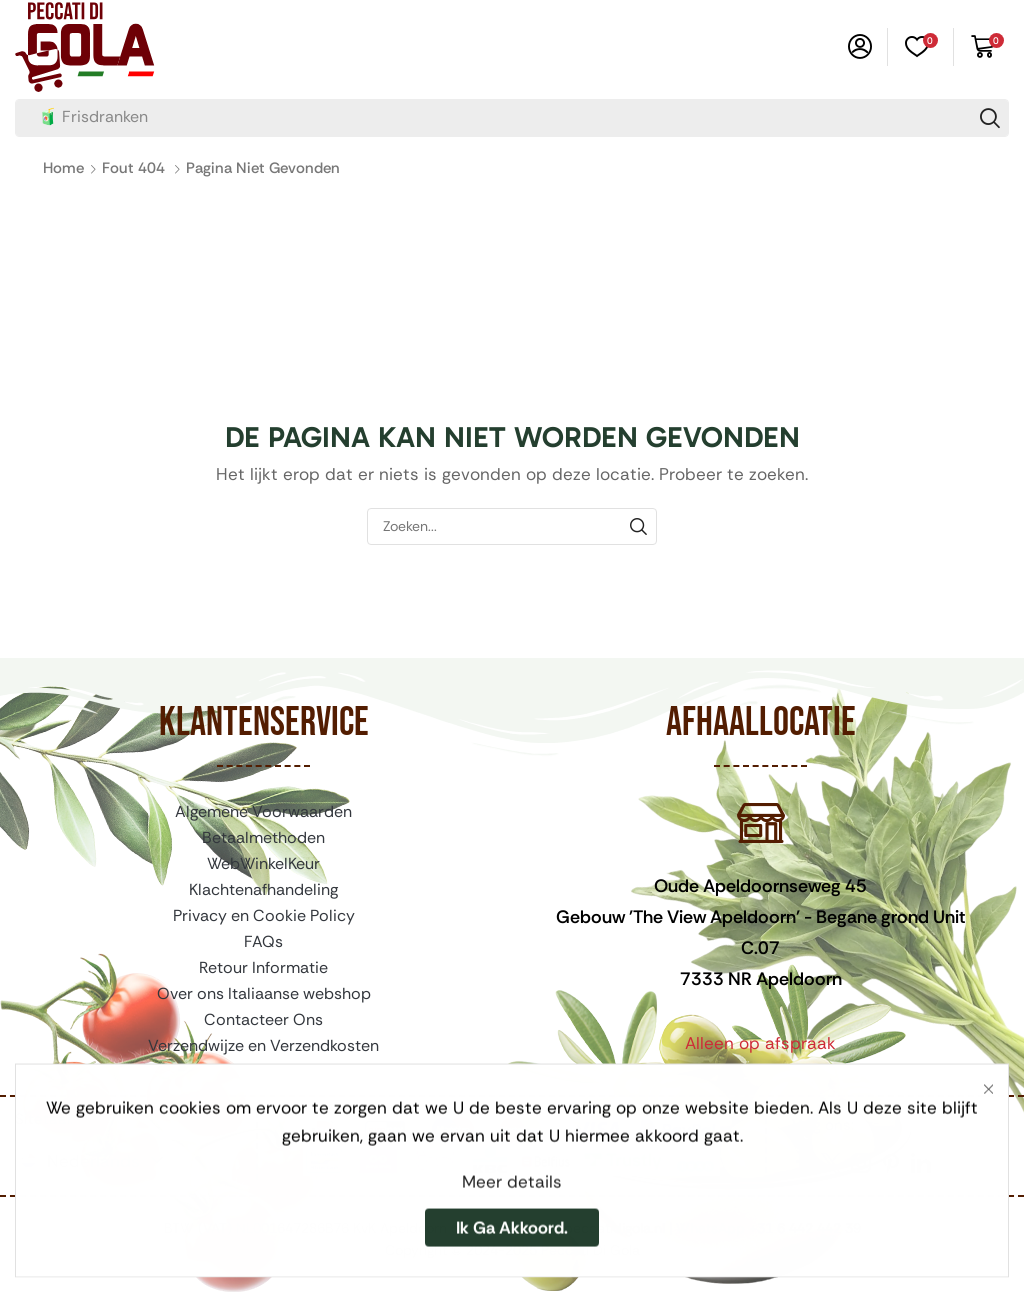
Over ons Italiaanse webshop (264, 993)
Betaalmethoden (263, 837)
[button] (860, 47)
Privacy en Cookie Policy (264, 915)
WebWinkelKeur (263, 863)
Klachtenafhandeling (263, 889)
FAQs (263, 941)
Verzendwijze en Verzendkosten (263, 1045)
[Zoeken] (990, 118)
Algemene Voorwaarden (263, 811)
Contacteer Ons (263, 1019)
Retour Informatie (263, 967)
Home (63, 168)
